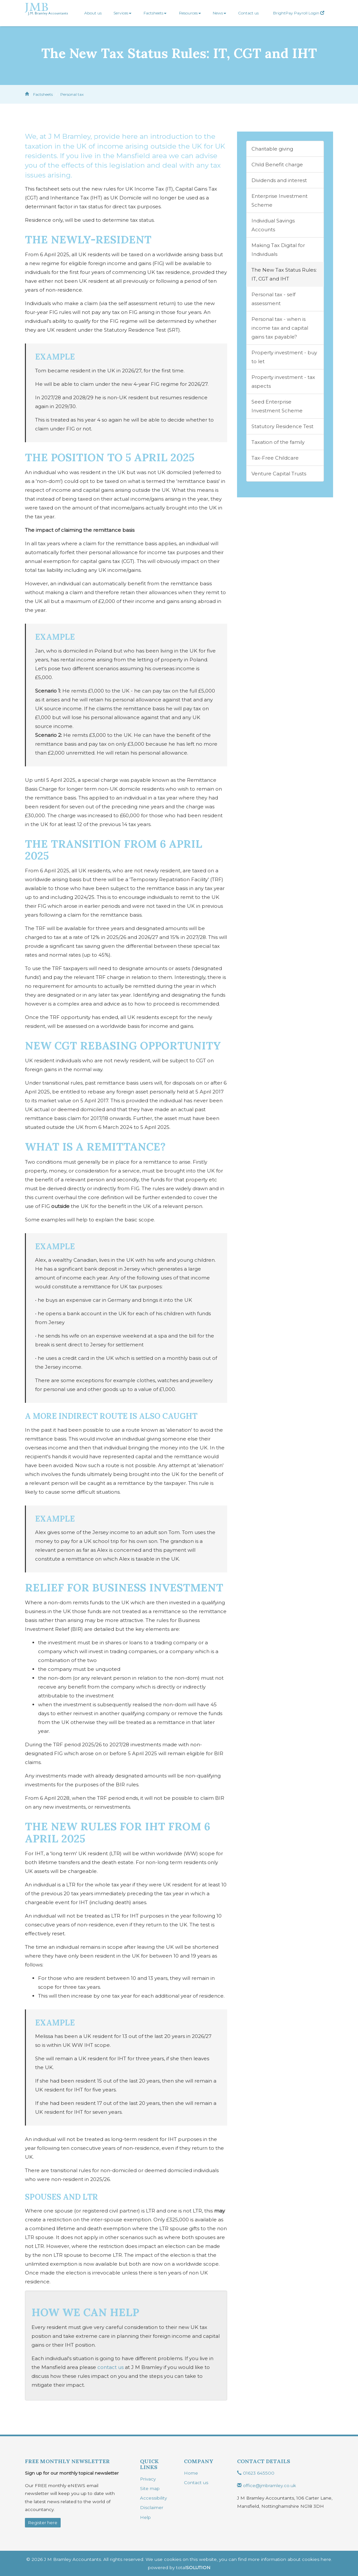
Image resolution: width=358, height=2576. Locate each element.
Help (145, 2517)
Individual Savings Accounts (273, 225)
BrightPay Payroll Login (298, 12)
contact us (110, 2367)
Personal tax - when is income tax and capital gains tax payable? (279, 328)
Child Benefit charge (277, 164)
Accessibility (153, 2498)
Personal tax (72, 94)
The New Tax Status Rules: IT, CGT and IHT (284, 274)
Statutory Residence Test (282, 426)
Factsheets (155, 12)
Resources (190, 12)
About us (93, 12)
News (219, 12)
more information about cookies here (289, 2559)
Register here (42, 2522)
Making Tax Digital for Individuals (278, 249)
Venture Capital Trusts (278, 473)
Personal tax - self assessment (273, 298)
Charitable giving (272, 149)
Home (191, 2473)
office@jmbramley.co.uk (266, 2485)
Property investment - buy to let (284, 356)
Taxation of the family (278, 442)
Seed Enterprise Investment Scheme (277, 406)
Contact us (248, 12)
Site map (150, 2488)
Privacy (148, 2479)
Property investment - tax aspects (283, 381)
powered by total (179, 2567)
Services (122, 12)
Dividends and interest (279, 180)
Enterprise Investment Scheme (279, 200)
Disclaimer (151, 2507)
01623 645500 (255, 2473)
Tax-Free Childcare (275, 458)
